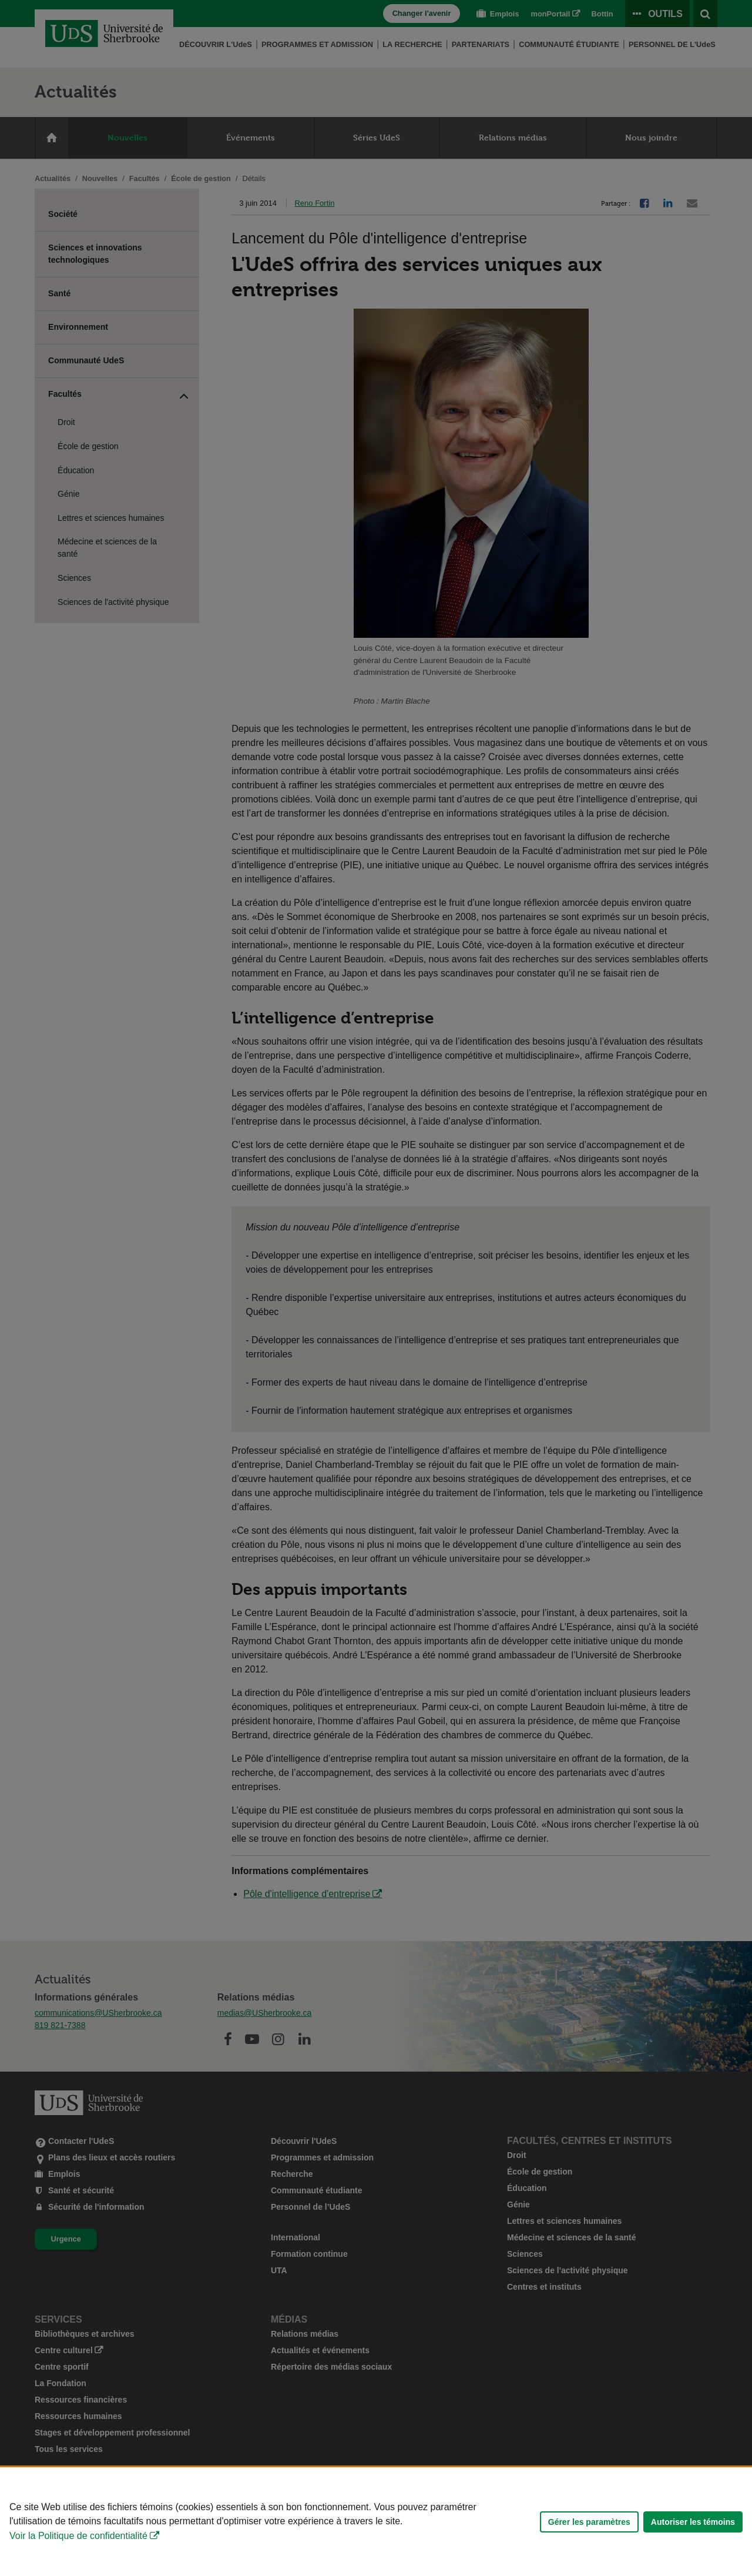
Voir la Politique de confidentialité (78, 2536)
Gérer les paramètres (589, 2522)
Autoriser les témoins (693, 2522)
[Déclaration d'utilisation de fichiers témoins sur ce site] (376, 2521)
